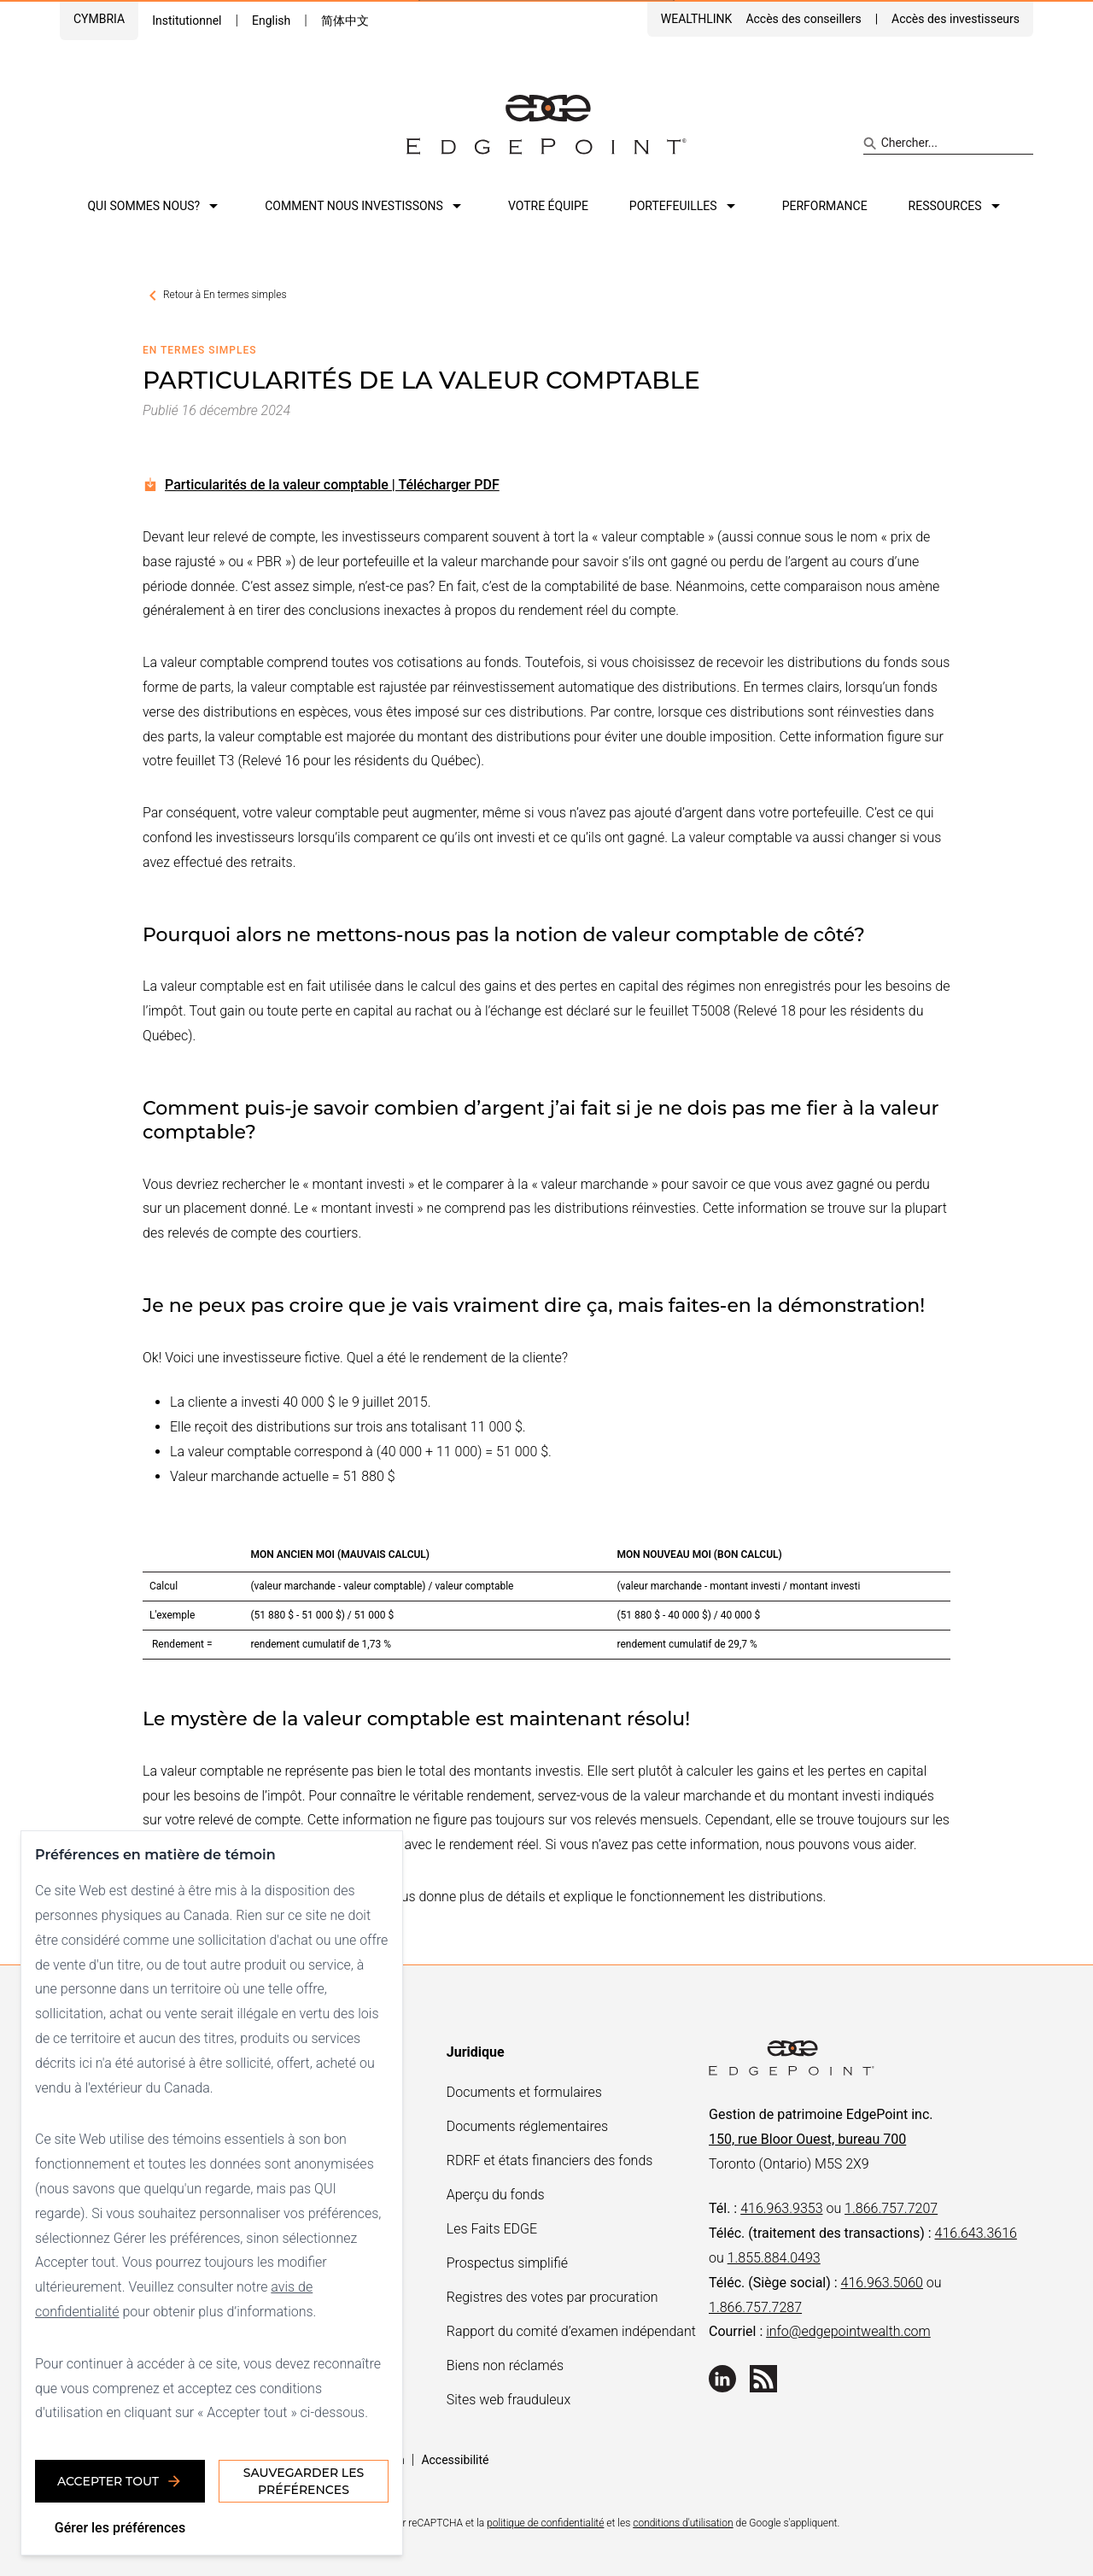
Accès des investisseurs (955, 19)
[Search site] (948, 143)
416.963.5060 (882, 2282)
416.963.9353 (781, 2208)
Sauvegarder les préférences (303, 2481)
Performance (825, 206)
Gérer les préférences (120, 2528)
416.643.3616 (976, 2233)
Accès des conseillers (803, 19)
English (271, 20)
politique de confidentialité (545, 2523)
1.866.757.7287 (755, 2307)
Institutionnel (186, 20)
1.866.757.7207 (891, 2208)
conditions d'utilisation (683, 2523)
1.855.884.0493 (774, 2258)
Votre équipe (548, 206)
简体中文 (345, 20)
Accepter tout (120, 2481)
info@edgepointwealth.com (848, 2331)
